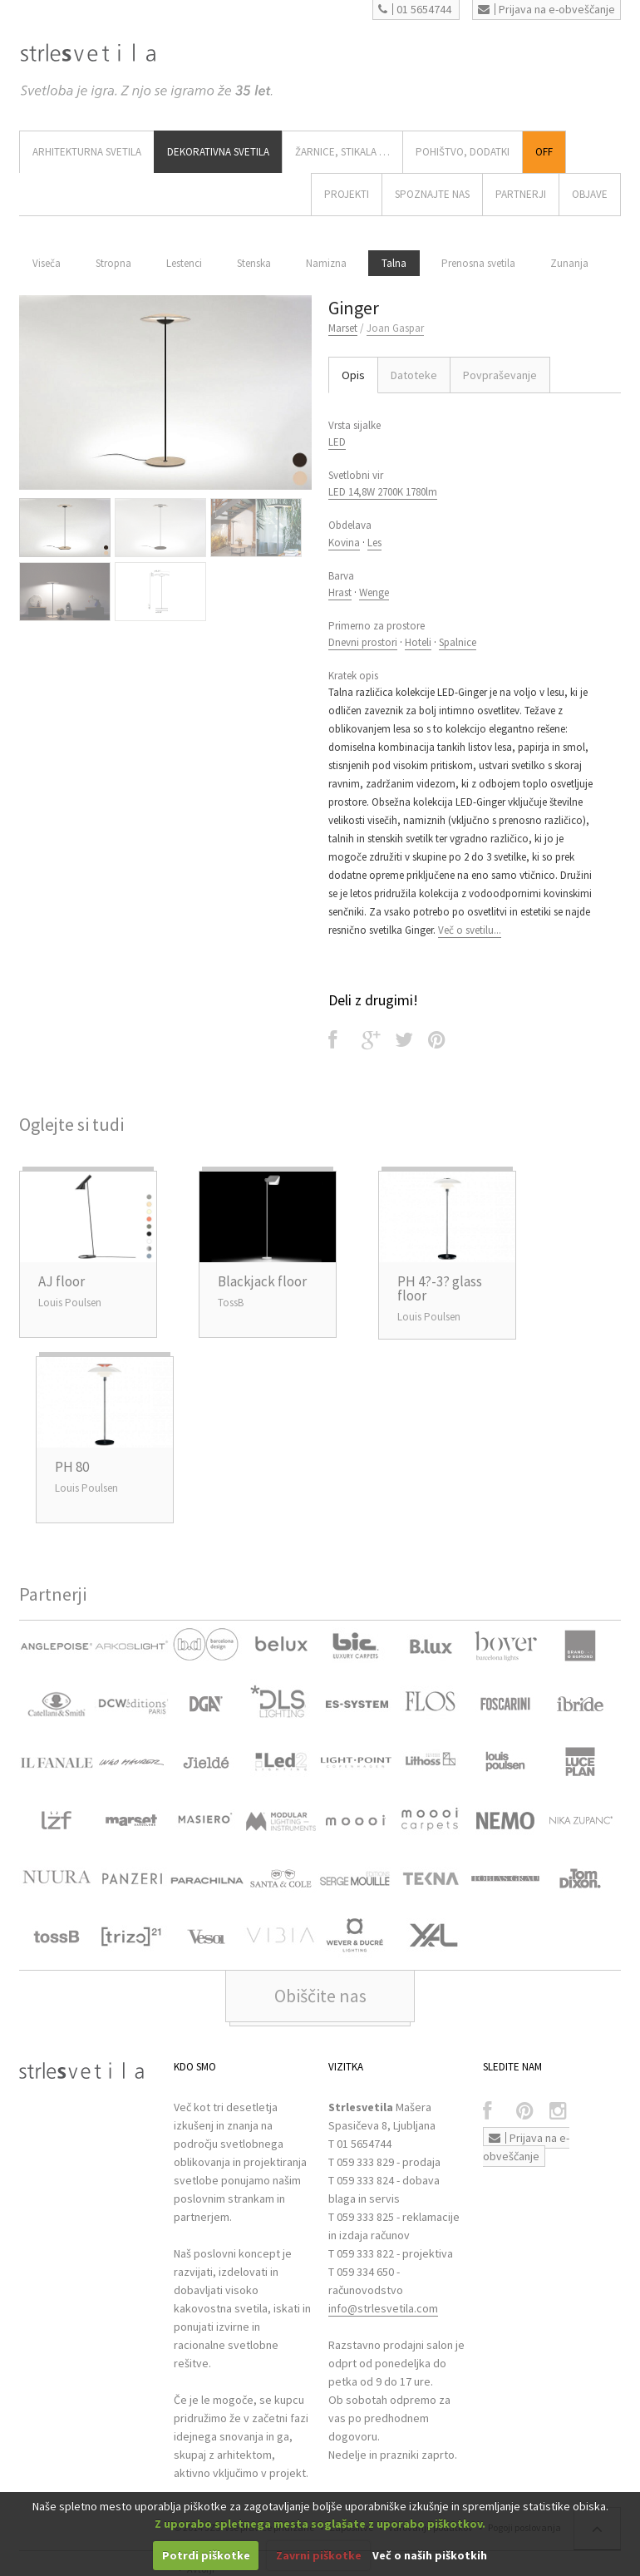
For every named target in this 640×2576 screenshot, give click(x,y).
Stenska (254, 263)
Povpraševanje (500, 375)
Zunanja (569, 263)
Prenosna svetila (478, 263)
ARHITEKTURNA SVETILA (86, 152)
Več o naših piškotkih (429, 2555)
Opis (353, 375)
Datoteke (414, 375)
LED (337, 442)
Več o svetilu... (469, 930)
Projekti (346, 194)
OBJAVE (590, 194)
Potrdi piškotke (206, 2555)
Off (544, 152)
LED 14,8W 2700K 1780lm (382, 492)
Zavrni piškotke (319, 2555)
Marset (342, 328)
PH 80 (72, 1467)
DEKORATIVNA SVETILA (218, 152)
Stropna (113, 263)
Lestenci (184, 263)
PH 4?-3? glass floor (439, 1288)
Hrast (340, 592)
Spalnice (457, 642)
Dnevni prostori (362, 642)
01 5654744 (414, 9)
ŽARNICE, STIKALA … (342, 152)
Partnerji (520, 194)
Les (374, 542)
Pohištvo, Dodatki (463, 152)
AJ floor (61, 1281)
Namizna (326, 263)
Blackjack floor (262, 1281)
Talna (394, 263)
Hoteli (418, 642)
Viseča (46, 263)
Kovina (344, 542)
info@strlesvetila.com (383, 2308)
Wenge (374, 592)
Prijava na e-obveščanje (546, 9)
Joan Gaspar (395, 328)
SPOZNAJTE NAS (432, 194)
